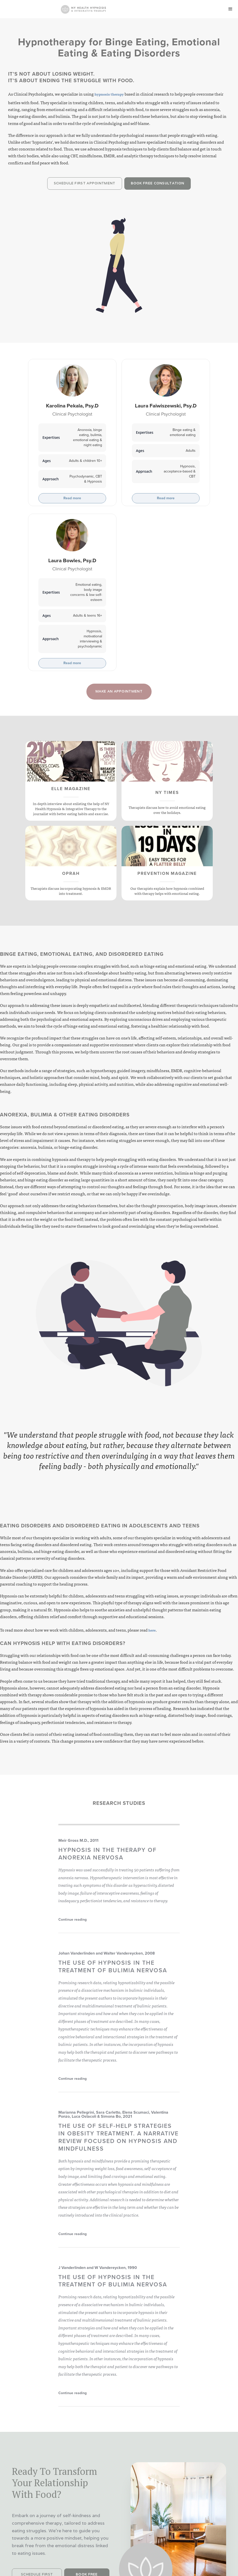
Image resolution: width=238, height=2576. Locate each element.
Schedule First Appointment (84, 183)
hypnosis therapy (109, 94)
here (152, 1630)
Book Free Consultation (157, 183)
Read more (72, 498)
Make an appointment (119, 691)
